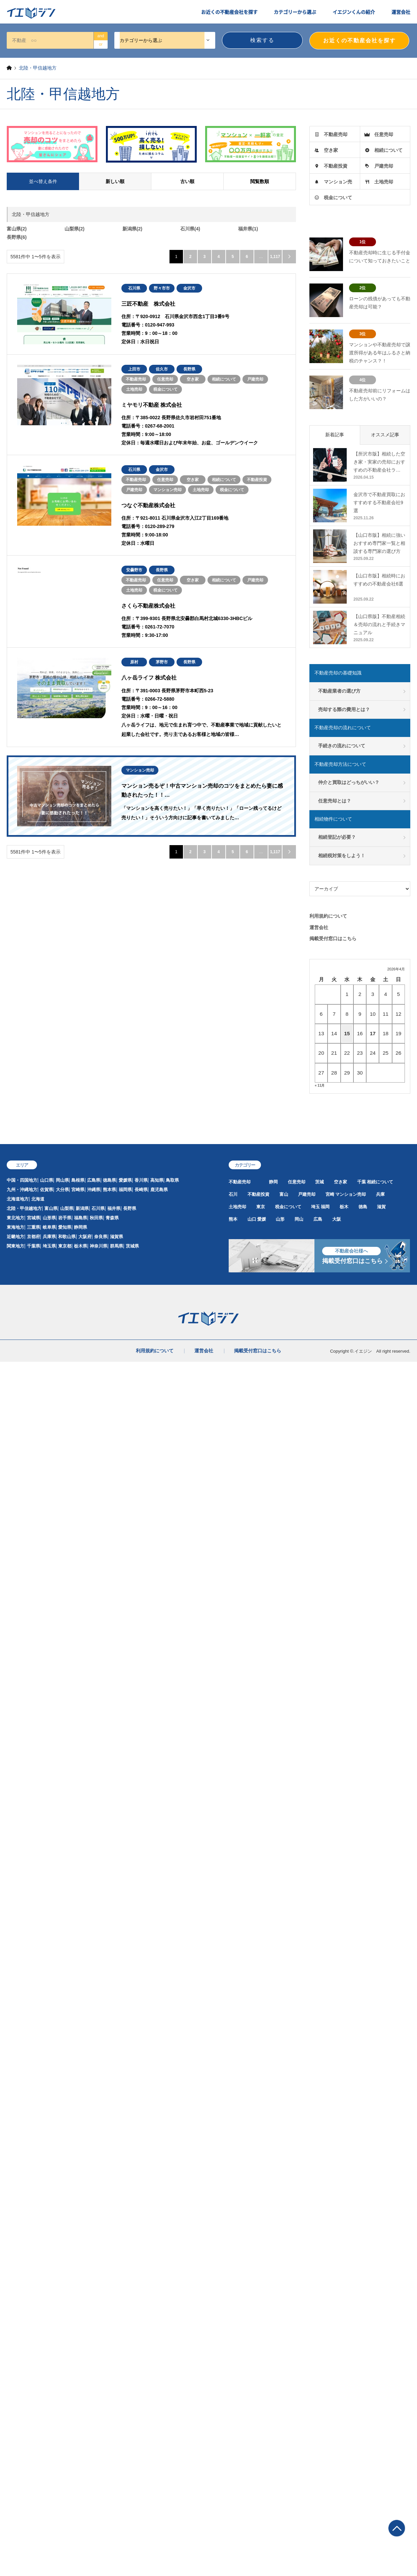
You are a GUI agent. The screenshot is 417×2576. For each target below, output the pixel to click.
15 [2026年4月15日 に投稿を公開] (347, 1033)
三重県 (33, 1227)
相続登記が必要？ (337, 837)
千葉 (361, 1181)
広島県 (93, 1180)
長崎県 (141, 1189)
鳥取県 (172, 1180)
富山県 (51, 1208)
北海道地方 (18, 1199)
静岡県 (80, 1227)
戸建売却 (383, 166)
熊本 (233, 1219)
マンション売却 (350, 1194)
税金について (338, 197)
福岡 (325, 1206)
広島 (317, 1219)
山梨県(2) (74, 228)
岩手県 (64, 1217)
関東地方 (15, 1246)
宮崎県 (77, 1189)
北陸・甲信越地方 (24, 1208)
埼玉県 (49, 1246)
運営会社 (400, 11)
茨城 (319, 1181)
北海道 (37, 1199)
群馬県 (116, 1246)
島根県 (77, 1180)
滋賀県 (116, 1236)
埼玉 (315, 1206)
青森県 (112, 1217)
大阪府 (84, 1236)
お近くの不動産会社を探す (229, 11)
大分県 (62, 1189)
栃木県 (80, 1246)
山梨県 (66, 1208)
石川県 (98, 1208)
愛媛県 (125, 1180)
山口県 (46, 1180)
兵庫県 (49, 1236)
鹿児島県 (159, 1189)
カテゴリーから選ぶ (295, 11)
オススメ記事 (385, 434)
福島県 (80, 1217)
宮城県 (33, 1217)
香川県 (141, 1180)
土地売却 (383, 181)
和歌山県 (67, 1236)
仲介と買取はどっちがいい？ (348, 782)
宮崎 (330, 1194)
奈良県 (100, 1236)
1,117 (275, 256)
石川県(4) (190, 228)
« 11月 (320, 1085)
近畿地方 (15, 1236)
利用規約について (328, 916)
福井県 (113, 1208)
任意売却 (383, 134)
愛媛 (261, 1219)
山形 (280, 1219)
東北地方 (15, 1217)
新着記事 (334, 434)
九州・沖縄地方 (22, 1189)
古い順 (187, 181)
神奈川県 (98, 1246)
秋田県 (96, 1217)
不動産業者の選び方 (339, 691)
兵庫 (380, 1194)
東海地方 (15, 1227)
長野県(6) (17, 237)
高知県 (156, 1180)
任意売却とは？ (334, 800)
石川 (233, 1194)
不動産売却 (335, 134)
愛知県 (64, 1227)
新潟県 (82, 1208)
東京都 (64, 1246)
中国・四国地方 (22, 1180)
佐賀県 (46, 1189)
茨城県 (132, 1246)
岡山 (299, 1219)
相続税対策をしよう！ (341, 855)
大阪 (336, 1219)
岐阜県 (49, 1227)
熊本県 (109, 1189)
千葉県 (33, 1246)
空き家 (331, 150)
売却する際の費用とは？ (344, 709)
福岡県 (125, 1189)
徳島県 (109, 1180)
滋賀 (381, 1206)
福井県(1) (248, 228)
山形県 (49, 1217)
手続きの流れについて (341, 745)
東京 (260, 1206)
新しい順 (115, 181)
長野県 (129, 1208)
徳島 (362, 1206)
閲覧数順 (259, 181)
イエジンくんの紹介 (354, 11)
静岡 (273, 1181)
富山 (283, 1194)
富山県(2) (17, 228)
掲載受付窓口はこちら (332, 938)
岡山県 (62, 1180)
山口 (252, 1219)
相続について (388, 150)
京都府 (33, 1236)
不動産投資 (335, 166)
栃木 (344, 1206)
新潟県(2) (132, 228)
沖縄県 (93, 1189)
